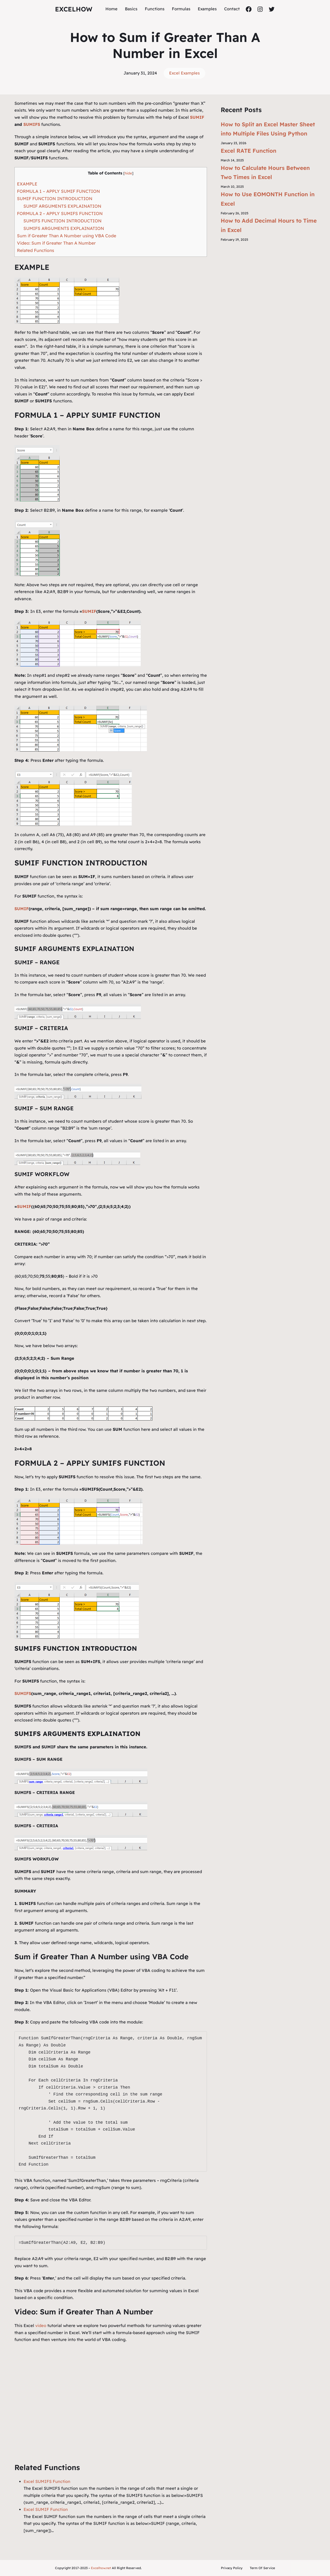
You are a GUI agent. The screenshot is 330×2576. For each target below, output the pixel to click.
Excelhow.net (101, 2568)
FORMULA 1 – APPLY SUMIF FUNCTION (58, 191)
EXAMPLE (27, 184)
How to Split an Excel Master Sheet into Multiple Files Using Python (268, 129)
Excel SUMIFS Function (47, 2481)
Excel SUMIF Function (46, 2509)
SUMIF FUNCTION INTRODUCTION (54, 198)
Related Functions (35, 250)
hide (128, 173)
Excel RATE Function (248, 150)
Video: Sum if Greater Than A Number (56, 243)
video (41, 2325)
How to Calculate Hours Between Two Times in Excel (265, 172)
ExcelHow (73, 9)
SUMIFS (31, 124)
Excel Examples (184, 73)
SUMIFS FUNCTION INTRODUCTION (62, 221)
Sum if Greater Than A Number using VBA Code (66, 235)
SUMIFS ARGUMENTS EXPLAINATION (63, 228)
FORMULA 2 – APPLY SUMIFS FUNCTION (60, 213)
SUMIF (197, 117)
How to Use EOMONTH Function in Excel (268, 199)
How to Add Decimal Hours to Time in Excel (269, 225)
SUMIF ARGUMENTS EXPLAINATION (62, 206)
